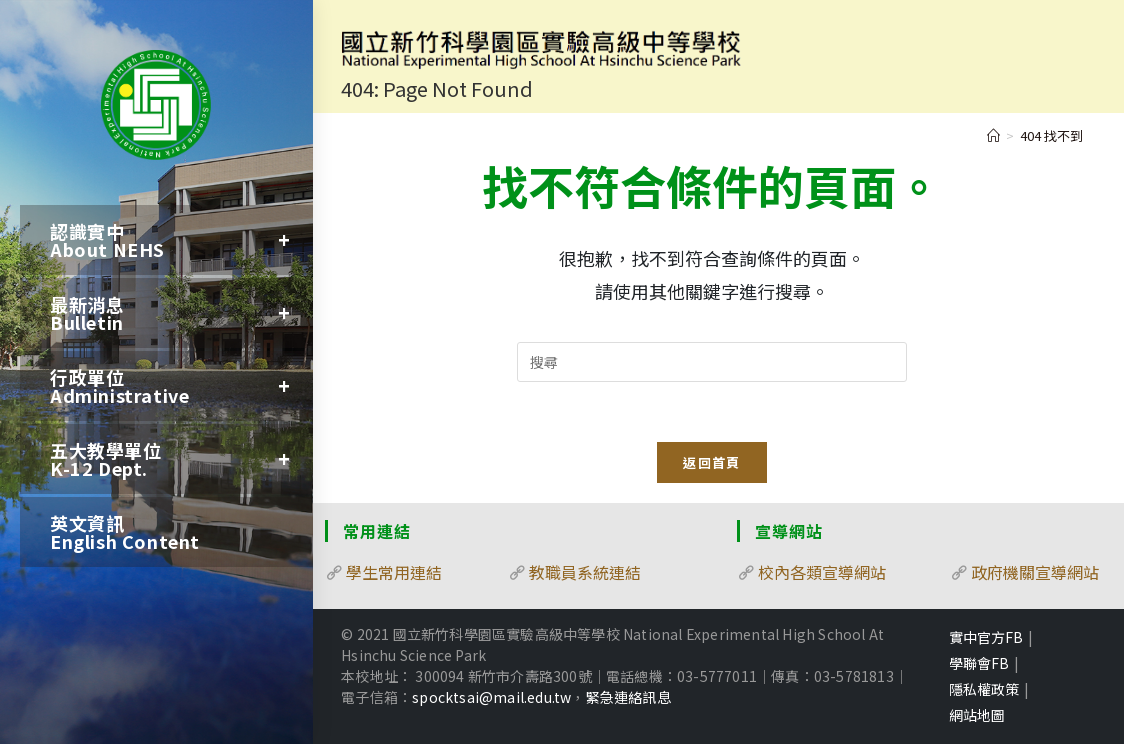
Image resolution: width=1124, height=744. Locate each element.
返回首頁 (711, 462)
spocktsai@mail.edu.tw (491, 697)
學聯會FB (979, 663)
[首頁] (993, 135)
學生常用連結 (394, 572)
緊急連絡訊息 (628, 697)
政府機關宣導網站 (1035, 572)
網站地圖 (977, 715)
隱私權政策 (984, 689)
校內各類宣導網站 (822, 572)
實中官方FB (986, 637)
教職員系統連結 (585, 572)
